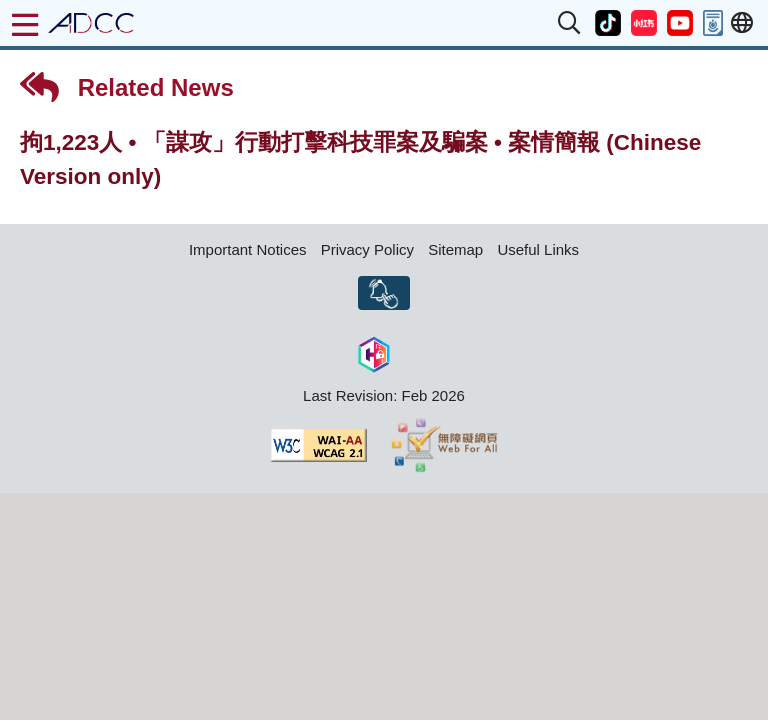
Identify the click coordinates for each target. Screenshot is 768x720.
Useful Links (538, 249)
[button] (570, 23)
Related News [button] (127, 87)
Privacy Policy (367, 249)
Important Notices (248, 249)
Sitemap (455, 249)
